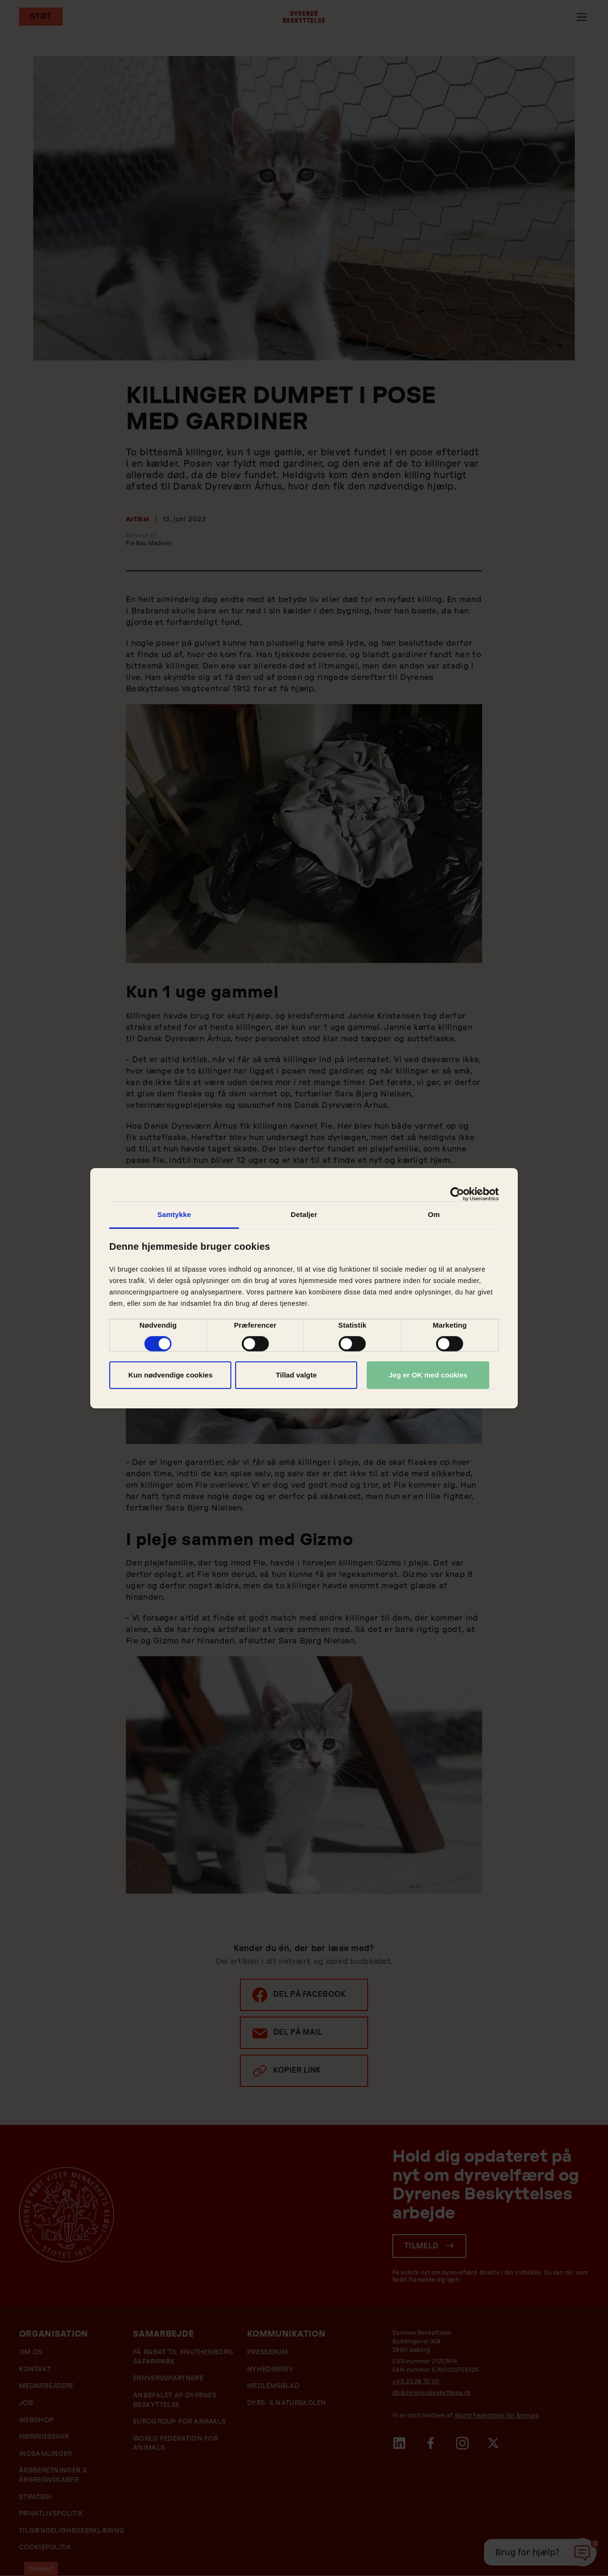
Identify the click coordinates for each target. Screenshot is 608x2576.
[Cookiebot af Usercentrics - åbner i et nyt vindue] (457, 1194)
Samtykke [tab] (174, 1214)
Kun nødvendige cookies (170, 1375)
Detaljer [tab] (304, 1214)
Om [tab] (434, 1214)
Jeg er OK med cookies (428, 1375)
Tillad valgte (296, 1375)
